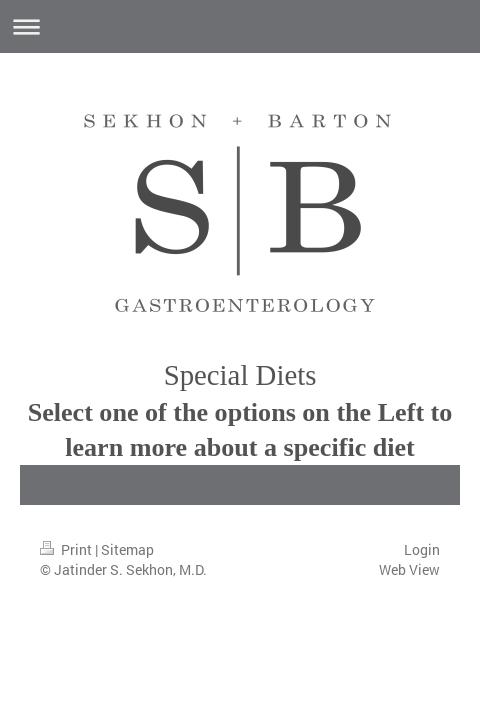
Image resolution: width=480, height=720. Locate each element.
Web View (409, 569)
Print (67, 549)
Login (422, 549)
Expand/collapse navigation (240, 26)
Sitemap (127, 549)
